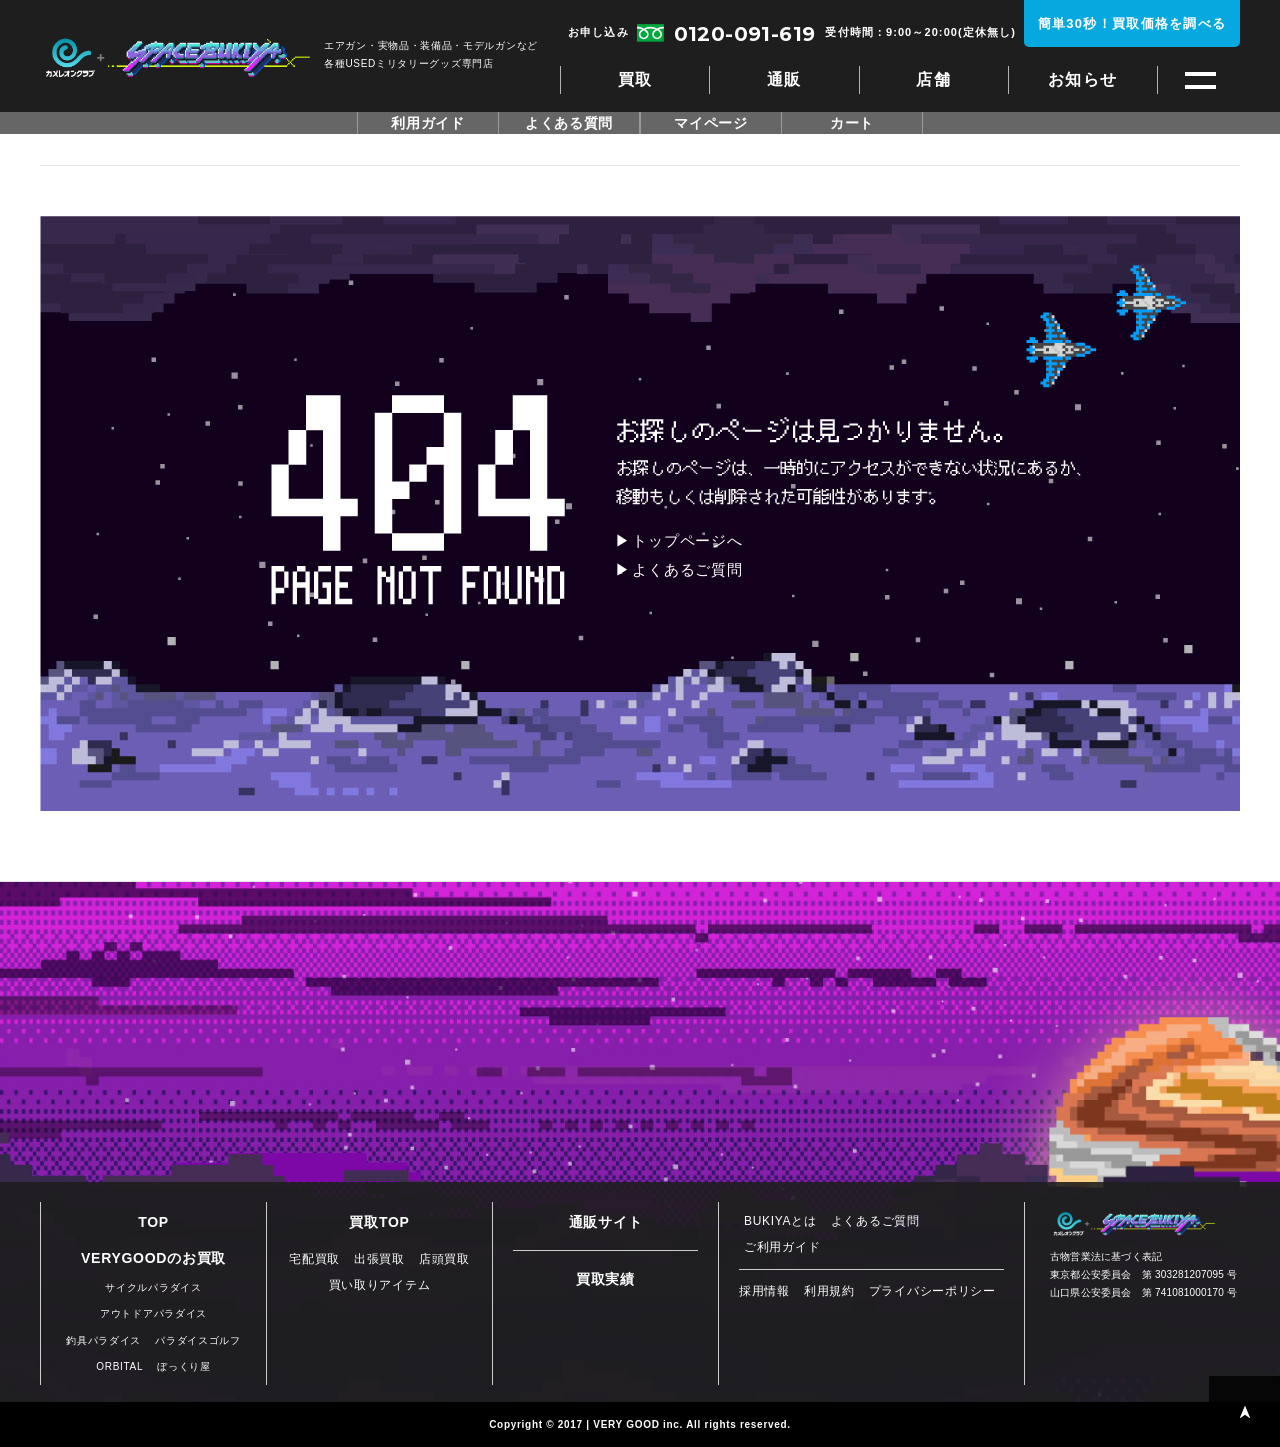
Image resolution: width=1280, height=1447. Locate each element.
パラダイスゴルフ (198, 1340)
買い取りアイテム (380, 1285)
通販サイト (606, 1222)
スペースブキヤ (177, 58)
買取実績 (605, 1279)
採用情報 (764, 1291)
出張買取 (379, 1259)
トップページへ (687, 540)
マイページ (711, 123)
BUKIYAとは (780, 1221)
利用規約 (829, 1291)
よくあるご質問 (687, 569)
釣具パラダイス (103, 1340)
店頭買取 (444, 1259)
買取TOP (379, 1222)
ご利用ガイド (782, 1247)
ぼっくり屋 (184, 1366)
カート (852, 123)
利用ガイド (428, 123)
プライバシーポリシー (932, 1291)
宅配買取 (314, 1259)
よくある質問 (569, 123)
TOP (153, 1222)
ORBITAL (119, 1366)
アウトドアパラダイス (153, 1313)
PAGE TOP (1244, 1411)
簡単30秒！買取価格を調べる (1132, 23)
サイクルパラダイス (153, 1287)
